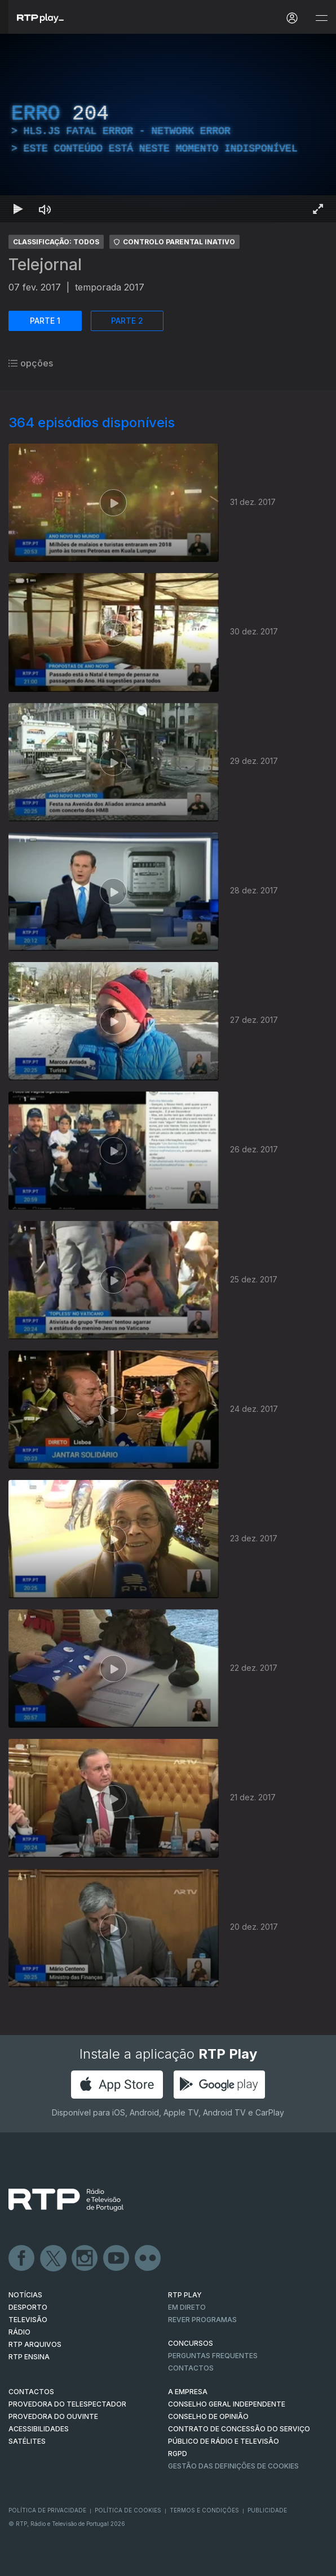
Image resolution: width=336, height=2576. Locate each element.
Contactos (191, 2368)
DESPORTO (27, 2307)
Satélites (27, 2441)
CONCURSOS (190, 2343)
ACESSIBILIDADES (38, 2429)
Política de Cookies (128, 2510)
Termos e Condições (204, 2510)
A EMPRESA (187, 2391)
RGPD (177, 2453)
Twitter (53, 2258)
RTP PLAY (185, 2295)
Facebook (22, 2258)
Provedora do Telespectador (67, 2404)
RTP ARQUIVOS (34, 2344)
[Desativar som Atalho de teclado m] (45, 208)
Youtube (116, 2258)
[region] (168, 128)
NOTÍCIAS (25, 2295)
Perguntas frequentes (213, 2355)
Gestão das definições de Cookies (233, 2466)
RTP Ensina (29, 2357)
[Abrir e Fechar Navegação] (321, 18)
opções (30, 363)
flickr (148, 2258)
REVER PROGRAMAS (202, 2319)
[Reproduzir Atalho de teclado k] (18, 208)
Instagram (85, 2258)
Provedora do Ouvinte (53, 2416)
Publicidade (267, 2510)
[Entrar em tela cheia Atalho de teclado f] (317, 208)
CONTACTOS (31, 2391)
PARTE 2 (127, 320)
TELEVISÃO (27, 2319)
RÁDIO (19, 2332)
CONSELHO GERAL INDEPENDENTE (226, 2404)
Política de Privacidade (47, 2510)
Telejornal (45, 264)
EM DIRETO (187, 2307)
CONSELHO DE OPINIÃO (208, 2416)
